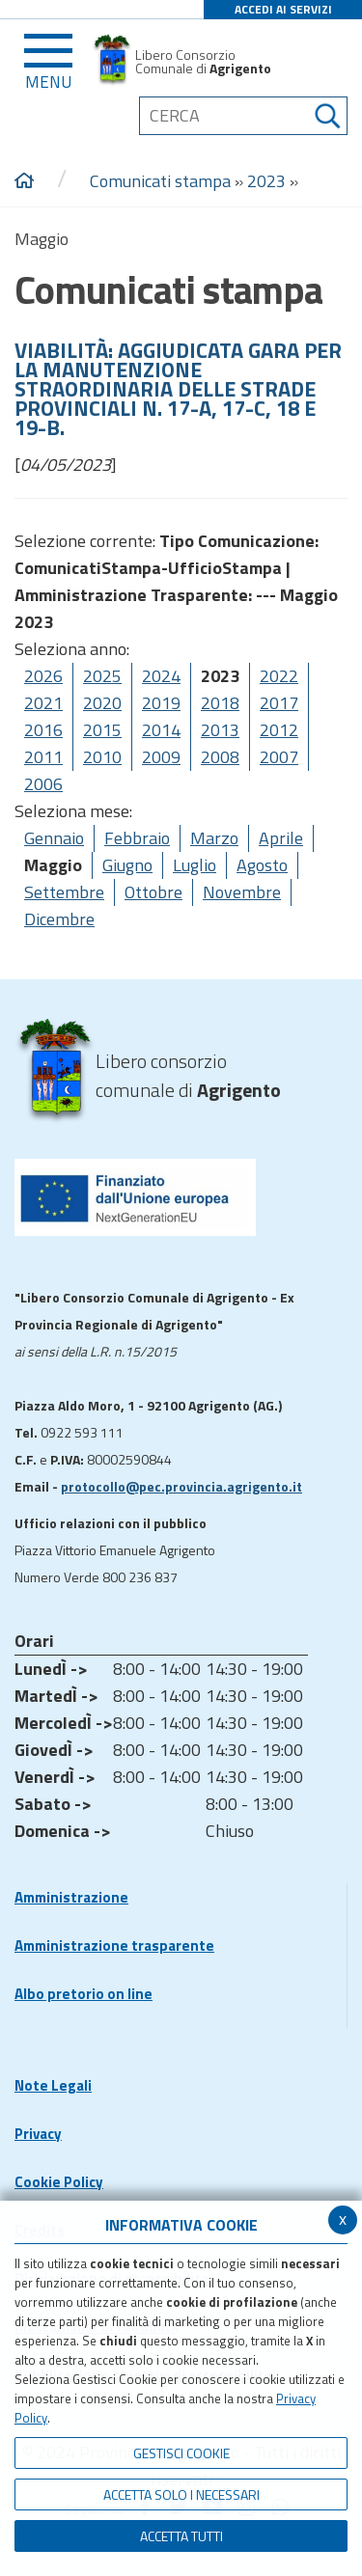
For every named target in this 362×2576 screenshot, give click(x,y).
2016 (43, 730)
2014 (161, 730)
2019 (161, 703)
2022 (279, 676)
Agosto (262, 865)
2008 (220, 757)
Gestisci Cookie (181, 2453)
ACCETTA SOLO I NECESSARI (181, 2494)
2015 (102, 730)
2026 (43, 676)
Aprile (281, 838)
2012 (279, 730)
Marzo (214, 838)
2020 (102, 703)
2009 (161, 757)
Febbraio (137, 838)
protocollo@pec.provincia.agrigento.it (181, 1486)
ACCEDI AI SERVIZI (283, 9)
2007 (279, 757)
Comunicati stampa (160, 181)
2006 (43, 784)
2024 (161, 676)
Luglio (194, 865)
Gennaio (54, 838)
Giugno (127, 865)
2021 (43, 703)
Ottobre (153, 892)
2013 (220, 730)
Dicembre (59, 919)
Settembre (64, 892)
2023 (266, 181)
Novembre (242, 892)
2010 (102, 757)
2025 (102, 676)
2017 (279, 703)
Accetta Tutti (181, 2536)
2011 (43, 757)
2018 (220, 703)
